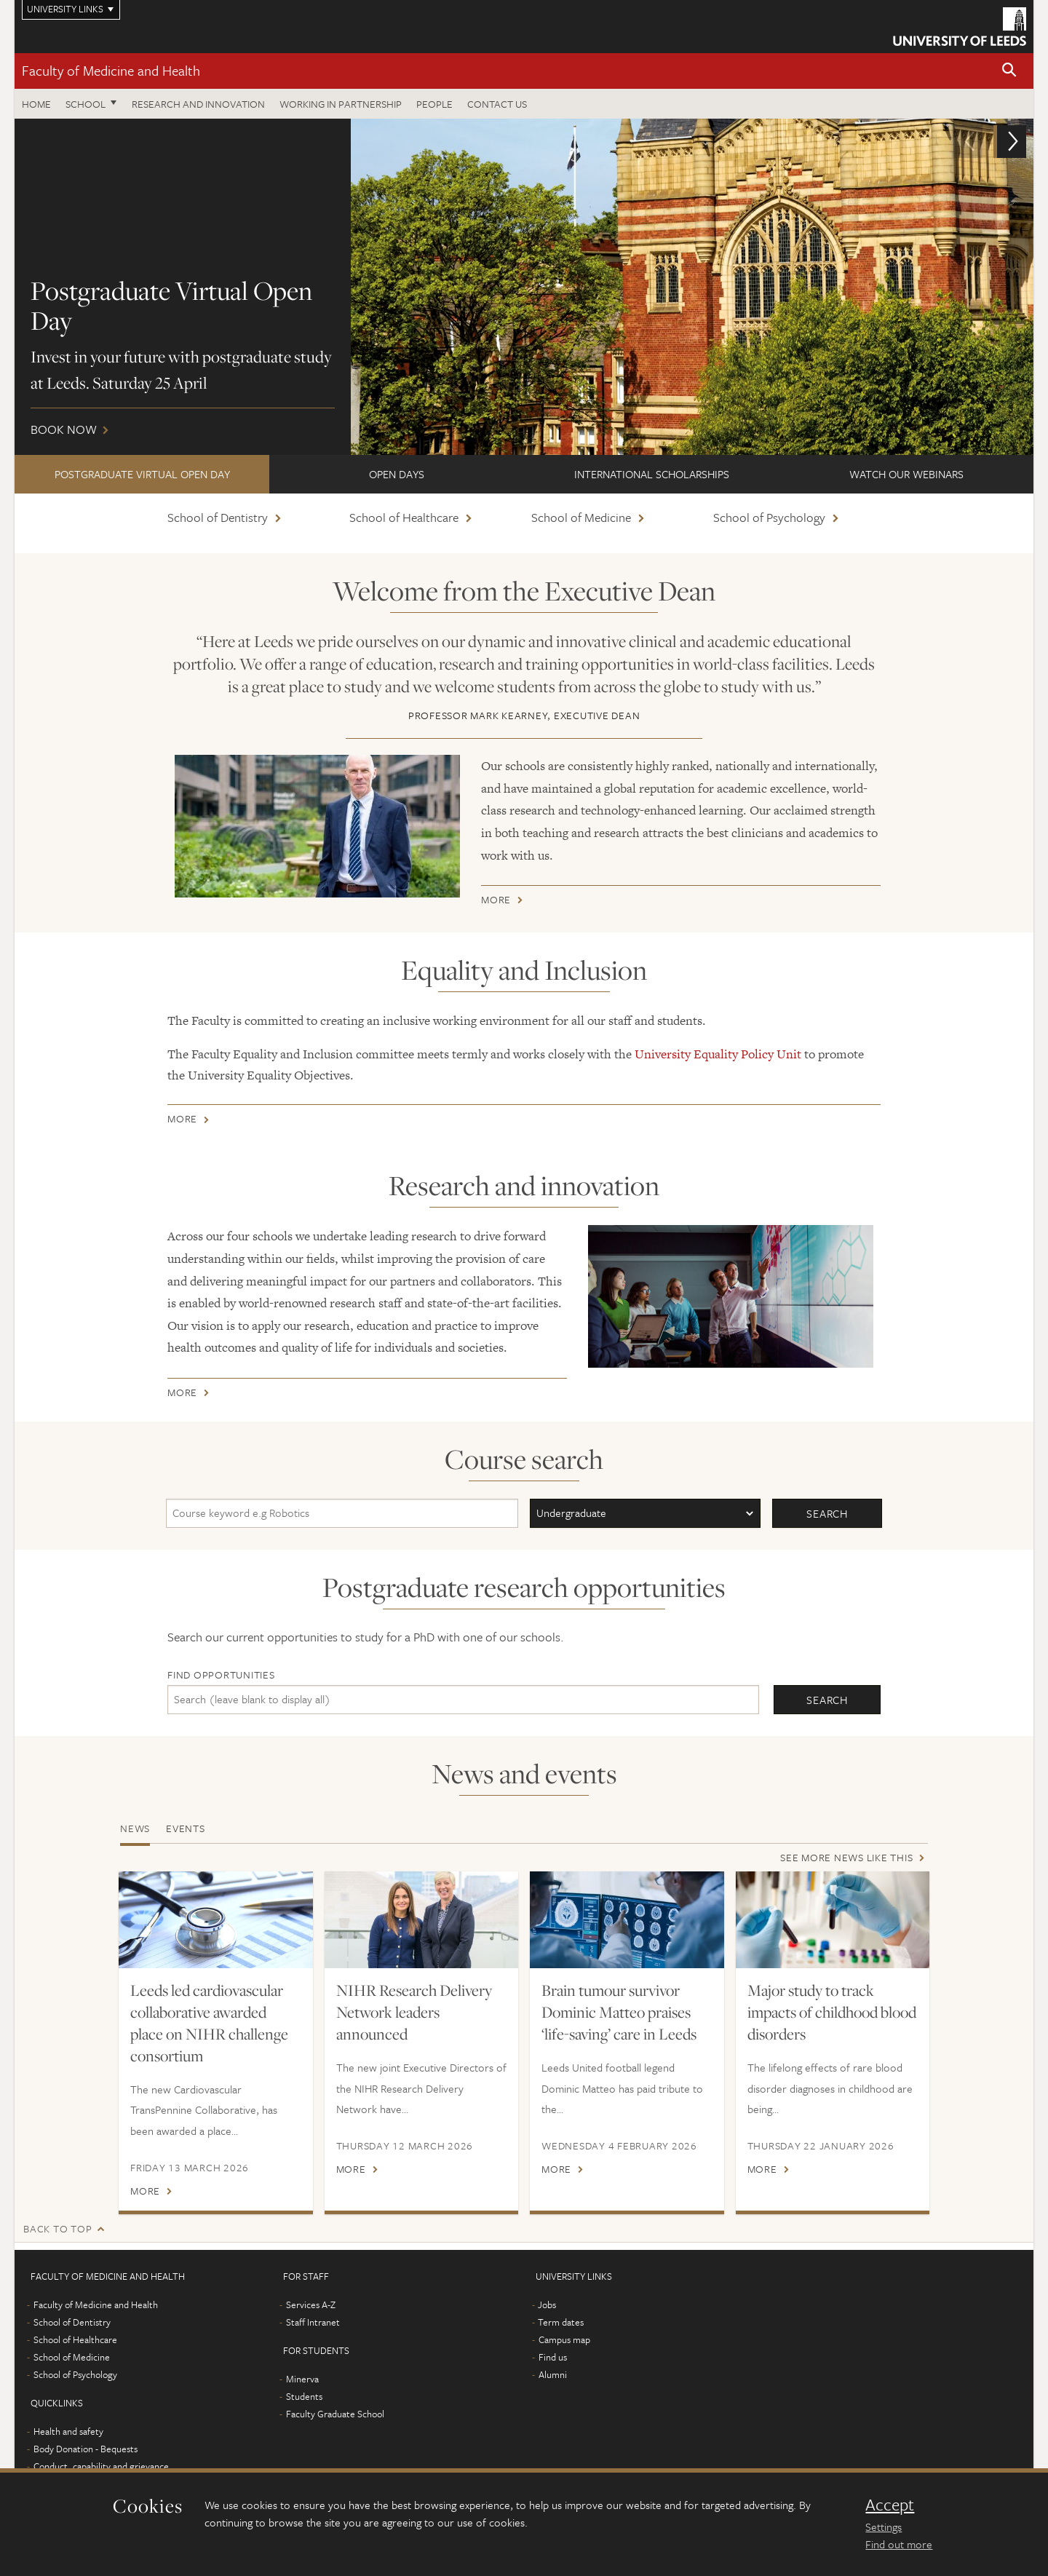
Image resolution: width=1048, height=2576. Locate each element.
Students (304, 2396)
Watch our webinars (906, 474)
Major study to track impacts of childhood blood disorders (831, 2012)
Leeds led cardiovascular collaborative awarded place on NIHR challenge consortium (209, 2022)
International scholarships (651, 474)
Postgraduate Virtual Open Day (142, 474)
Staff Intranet (313, 2322)
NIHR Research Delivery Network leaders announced (414, 2012)
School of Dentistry (217, 517)
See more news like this (846, 1857)
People (434, 103)
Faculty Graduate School (335, 2413)
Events (185, 1828)
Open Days (396, 474)
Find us (553, 2357)
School (86, 103)
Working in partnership (340, 103)
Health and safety (68, 2431)
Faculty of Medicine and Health (111, 70)
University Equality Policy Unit (718, 1054)
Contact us (497, 103)
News (135, 1828)
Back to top (57, 2228)
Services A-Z (311, 2304)
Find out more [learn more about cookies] (898, 2544)
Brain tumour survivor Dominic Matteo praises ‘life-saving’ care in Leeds (618, 2012)
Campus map (564, 2339)
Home (36, 103)
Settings (883, 2526)
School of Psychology (769, 517)
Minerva (302, 2378)
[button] (1009, 71)
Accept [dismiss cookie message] (889, 2504)
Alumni (553, 2374)
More (496, 902)
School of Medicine (581, 517)
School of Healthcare (403, 517)
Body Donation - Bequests (85, 2448)
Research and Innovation (198, 103)
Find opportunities (221, 1674)
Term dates (561, 2322)
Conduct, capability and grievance (101, 2466)
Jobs (547, 2304)
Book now (524, 287)
